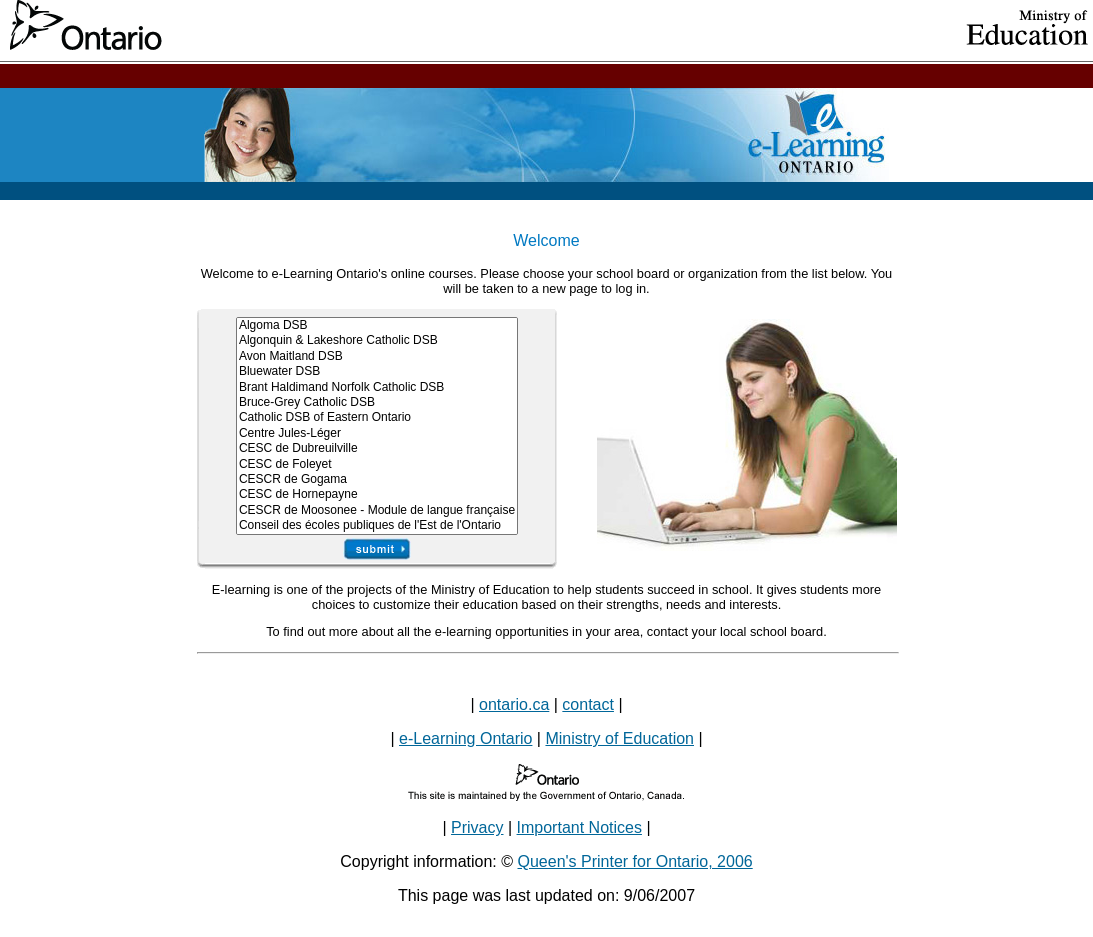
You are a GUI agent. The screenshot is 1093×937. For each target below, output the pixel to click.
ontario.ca (514, 704)
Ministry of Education (619, 738)
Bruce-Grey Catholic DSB (377, 402)
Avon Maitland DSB (377, 356)
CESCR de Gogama (377, 479)
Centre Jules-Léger (377, 433)
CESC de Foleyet (377, 464)
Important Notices (579, 827)
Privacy (477, 827)
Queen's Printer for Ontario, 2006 (635, 861)
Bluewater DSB (377, 371)
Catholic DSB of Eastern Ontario (377, 417)
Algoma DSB (377, 325)
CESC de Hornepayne (377, 494)
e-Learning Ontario (465, 738)
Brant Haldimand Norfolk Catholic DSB (377, 387)
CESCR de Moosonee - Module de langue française (377, 510)
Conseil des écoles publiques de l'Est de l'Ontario (377, 525)
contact (588, 704)
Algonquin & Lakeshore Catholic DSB (377, 340)
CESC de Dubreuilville (377, 448)
